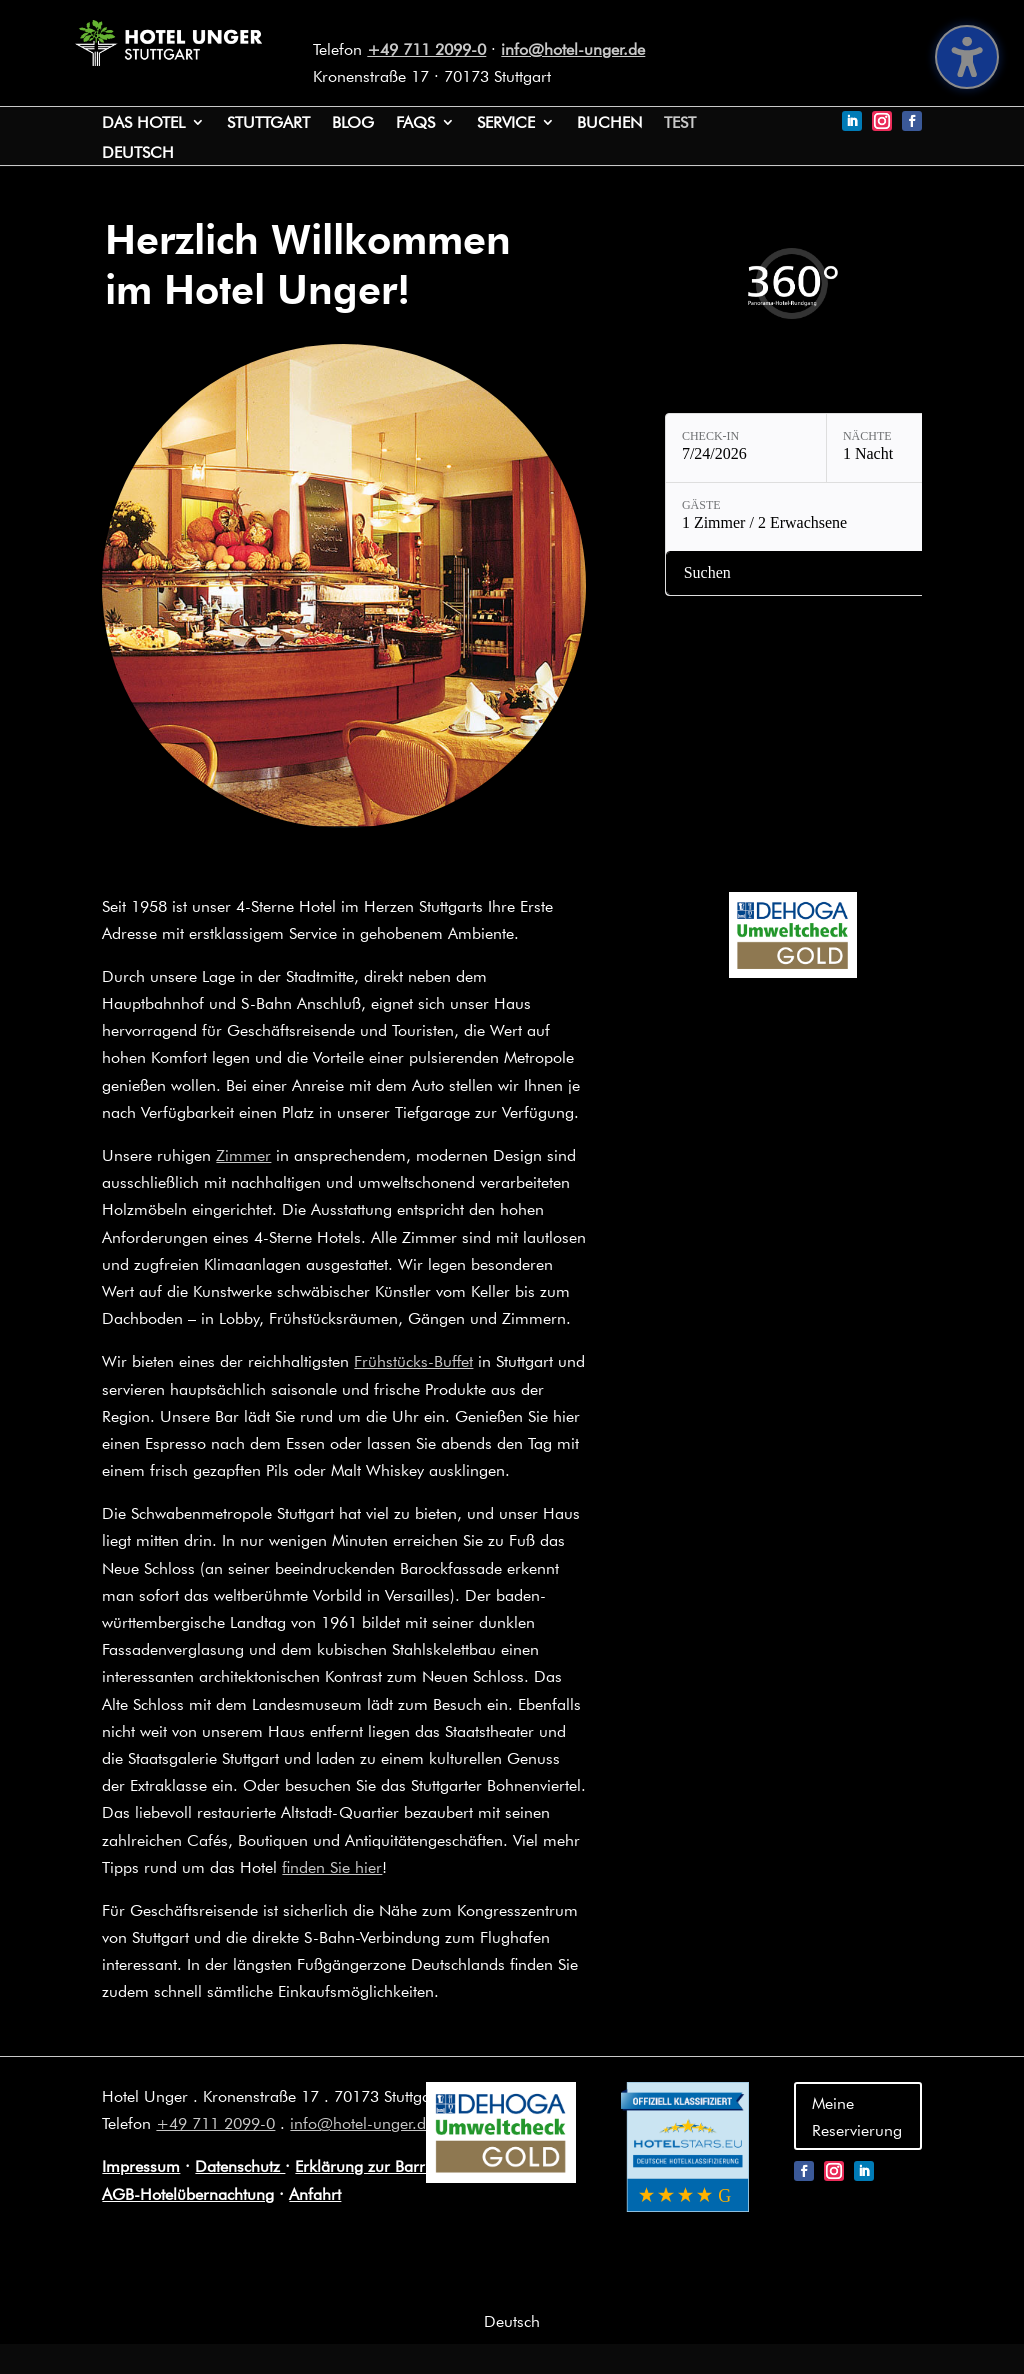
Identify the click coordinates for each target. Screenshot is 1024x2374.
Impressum (141, 2165)
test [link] (680, 123)
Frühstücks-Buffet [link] (413, 1360)
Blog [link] (353, 123)
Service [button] (506, 123)
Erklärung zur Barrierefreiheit (397, 2165)
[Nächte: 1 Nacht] (907, 448)
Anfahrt (315, 2193)
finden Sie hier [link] (332, 1866)
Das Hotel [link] (143, 123)
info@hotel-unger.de (573, 48)
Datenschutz (240, 2165)
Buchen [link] (609, 123)
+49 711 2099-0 (426, 48)
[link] (168, 59)
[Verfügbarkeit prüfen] (826, 573)
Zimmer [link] (243, 1154)
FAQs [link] (415, 123)
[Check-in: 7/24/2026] (746, 448)
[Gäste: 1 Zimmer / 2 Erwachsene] (826, 517)
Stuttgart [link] (268, 123)
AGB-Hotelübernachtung (188, 2193)
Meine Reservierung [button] (857, 2116)
